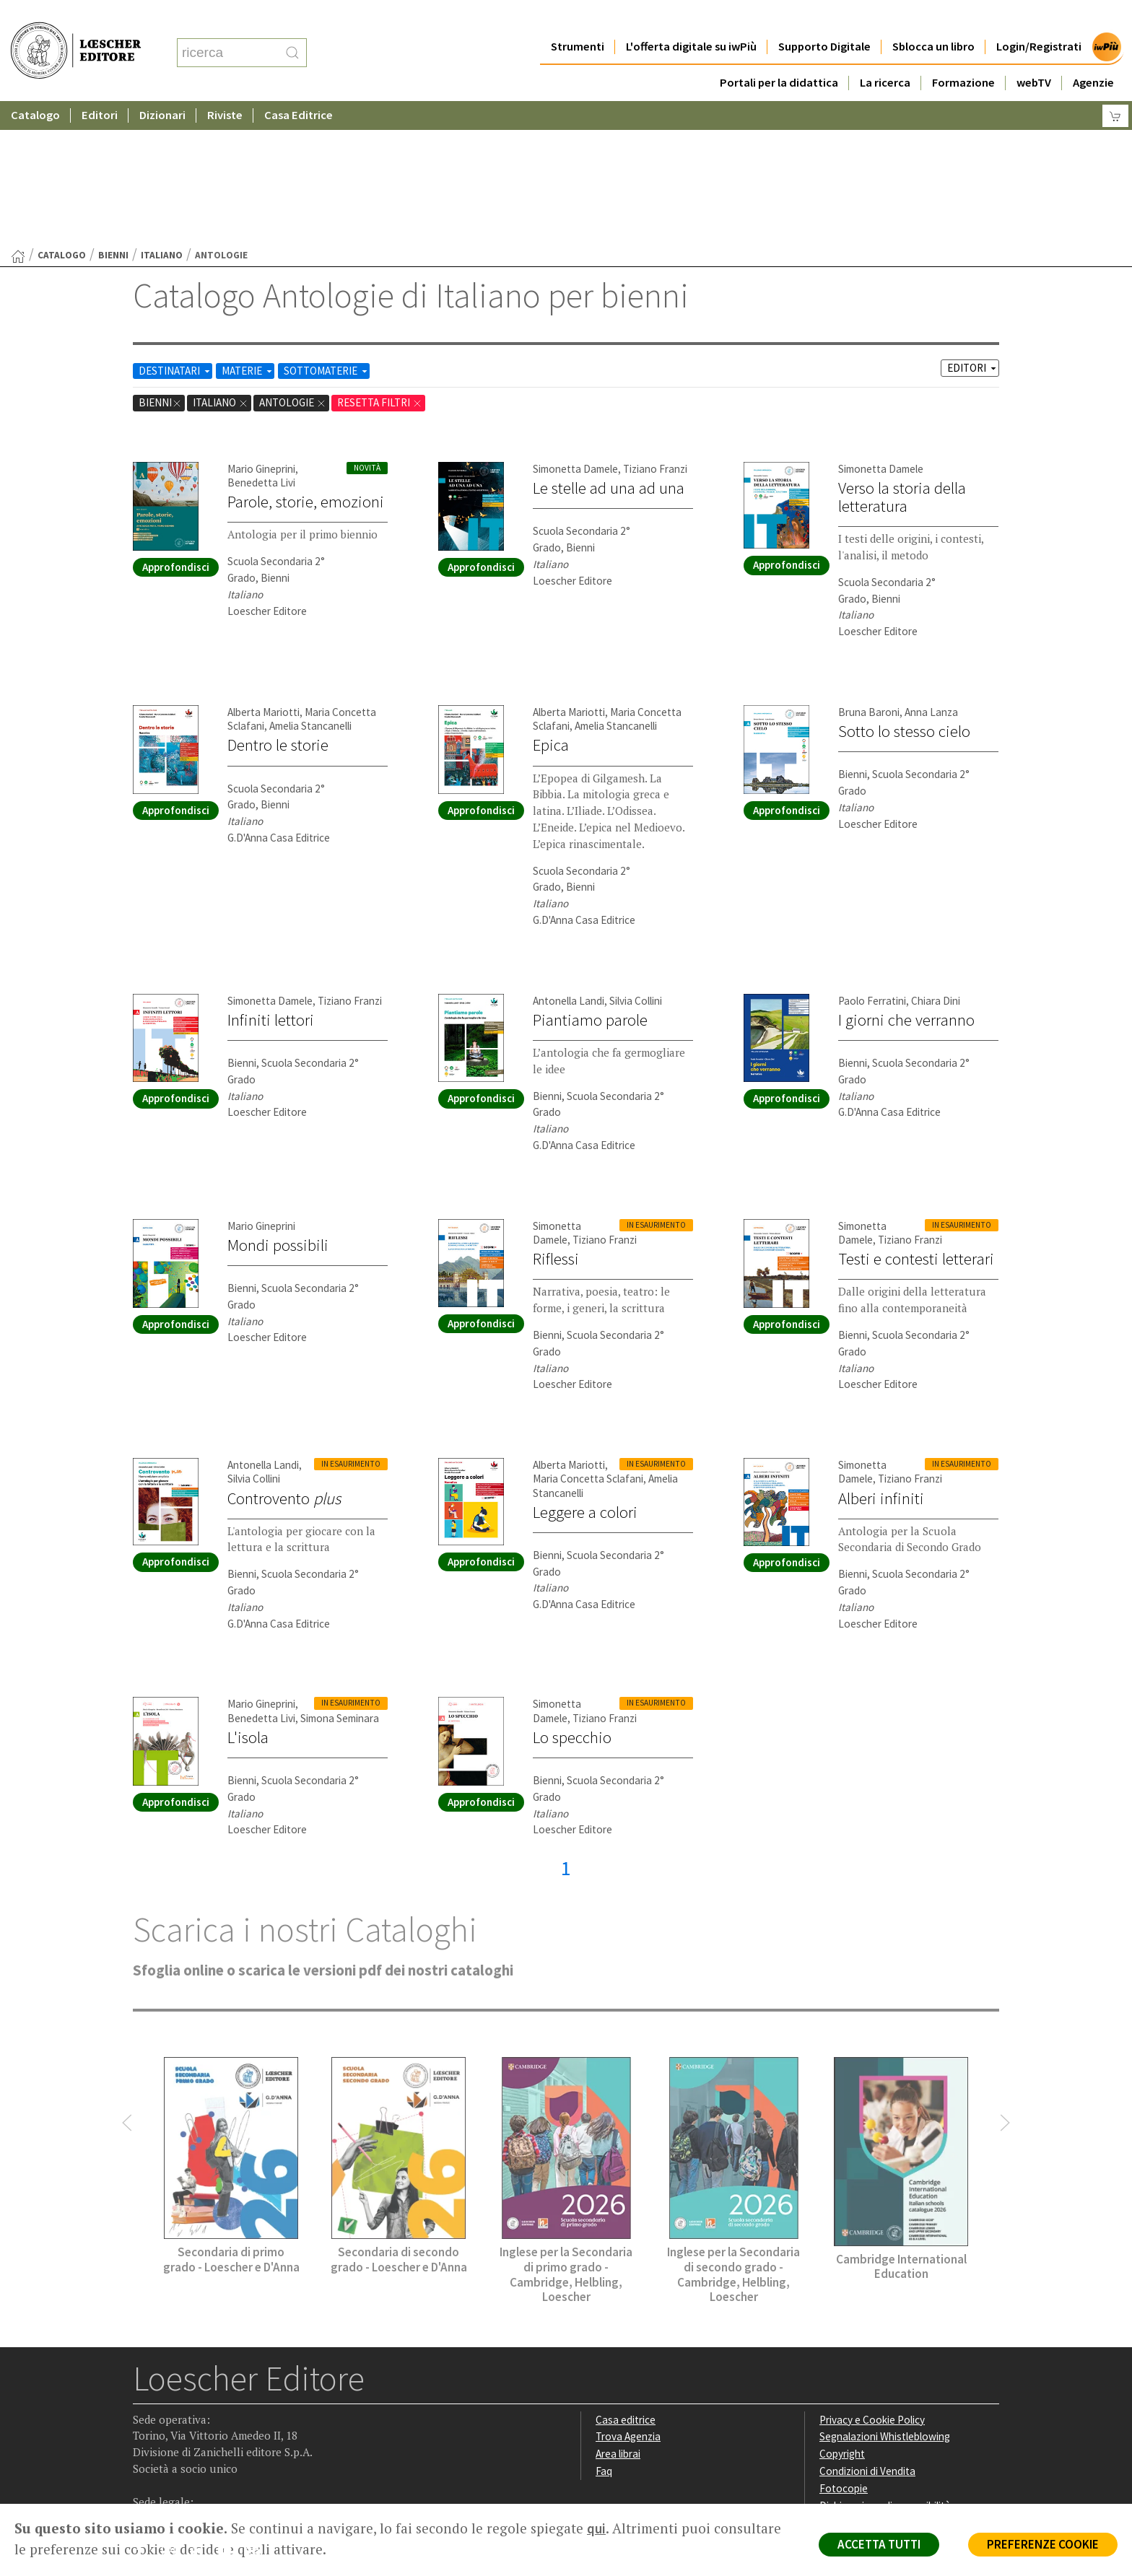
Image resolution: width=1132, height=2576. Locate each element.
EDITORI (972, 227)
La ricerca (885, 53)
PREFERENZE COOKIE (1043, 2544)
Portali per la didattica (779, 53)
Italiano (162, 114)
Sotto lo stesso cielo (904, 590)
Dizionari (162, 86)
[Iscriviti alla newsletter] (258, 2411)
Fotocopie (843, 2347)
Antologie (292, 261)
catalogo (62, 114)
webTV (1033, 53)
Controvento (284, 1358)
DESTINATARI (175, 230)
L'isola (248, 1596)
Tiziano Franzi (655, 328)
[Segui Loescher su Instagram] (173, 2413)
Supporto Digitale (824, 17)
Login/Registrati (1038, 17)
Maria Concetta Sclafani (588, 1338)
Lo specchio (572, 1596)
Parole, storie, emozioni (305, 361)
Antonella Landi (568, 860)
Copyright (842, 2313)
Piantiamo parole (590, 879)
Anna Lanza (931, 571)
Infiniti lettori (270, 879)
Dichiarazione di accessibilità (885, 2365)
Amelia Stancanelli (310, 585)
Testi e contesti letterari (916, 1118)
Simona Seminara (339, 1577)
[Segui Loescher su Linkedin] (201, 2413)
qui (596, 2528)
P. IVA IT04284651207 (182, 2471)
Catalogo (35, 86)
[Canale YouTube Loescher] (230, 2413)
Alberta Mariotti (263, 571)
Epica (551, 604)
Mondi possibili (277, 1104)
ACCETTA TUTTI (878, 2544)
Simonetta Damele (575, 328)
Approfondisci (175, 426)
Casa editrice (626, 2279)
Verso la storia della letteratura (902, 356)
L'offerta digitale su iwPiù (691, 17)
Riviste (225, 86)
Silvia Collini (635, 860)
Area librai (618, 2313)
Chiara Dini (935, 860)
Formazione (963, 53)
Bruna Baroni (869, 571)
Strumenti (577, 17)
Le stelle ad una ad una (608, 347)
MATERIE (248, 230)
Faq (604, 2330)
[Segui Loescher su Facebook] (145, 2413)
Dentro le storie (277, 604)
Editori (100, 86)
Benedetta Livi (261, 342)
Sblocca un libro (933, 17)
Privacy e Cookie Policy (872, 2279)
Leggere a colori (585, 1371)
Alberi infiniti (881, 1358)
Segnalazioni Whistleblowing (884, 2295)
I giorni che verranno (906, 879)
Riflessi (556, 1118)
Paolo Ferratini (872, 860)
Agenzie (1093, 53)
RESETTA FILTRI (379, 261)
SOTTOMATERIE (327, 230)
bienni (113, 114)
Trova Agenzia (628, 2295)
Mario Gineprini (261, 328)
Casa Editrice (298, 86)
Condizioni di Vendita (867, 2330)
